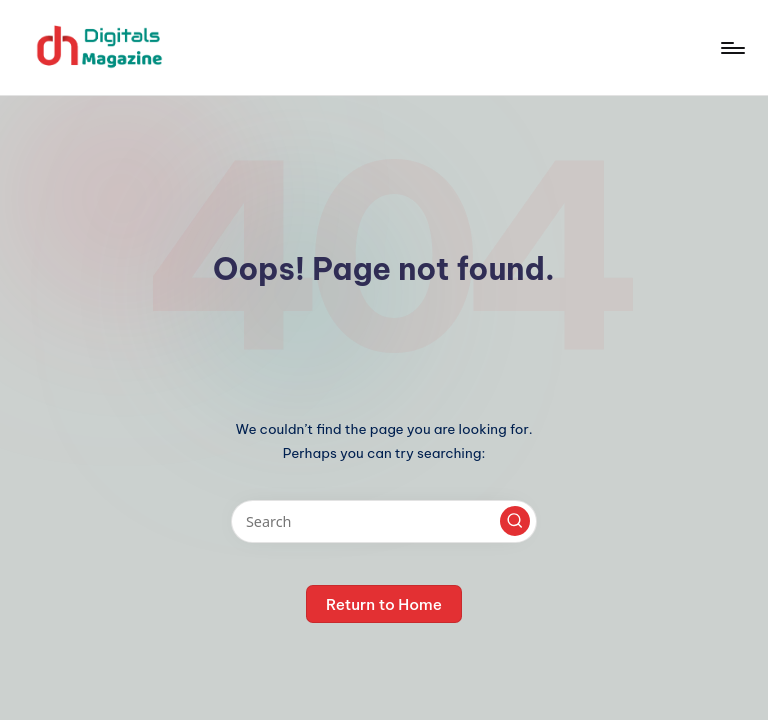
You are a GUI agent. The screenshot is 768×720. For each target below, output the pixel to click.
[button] (515, 521)
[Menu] (731, 48)
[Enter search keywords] (383, 521)
